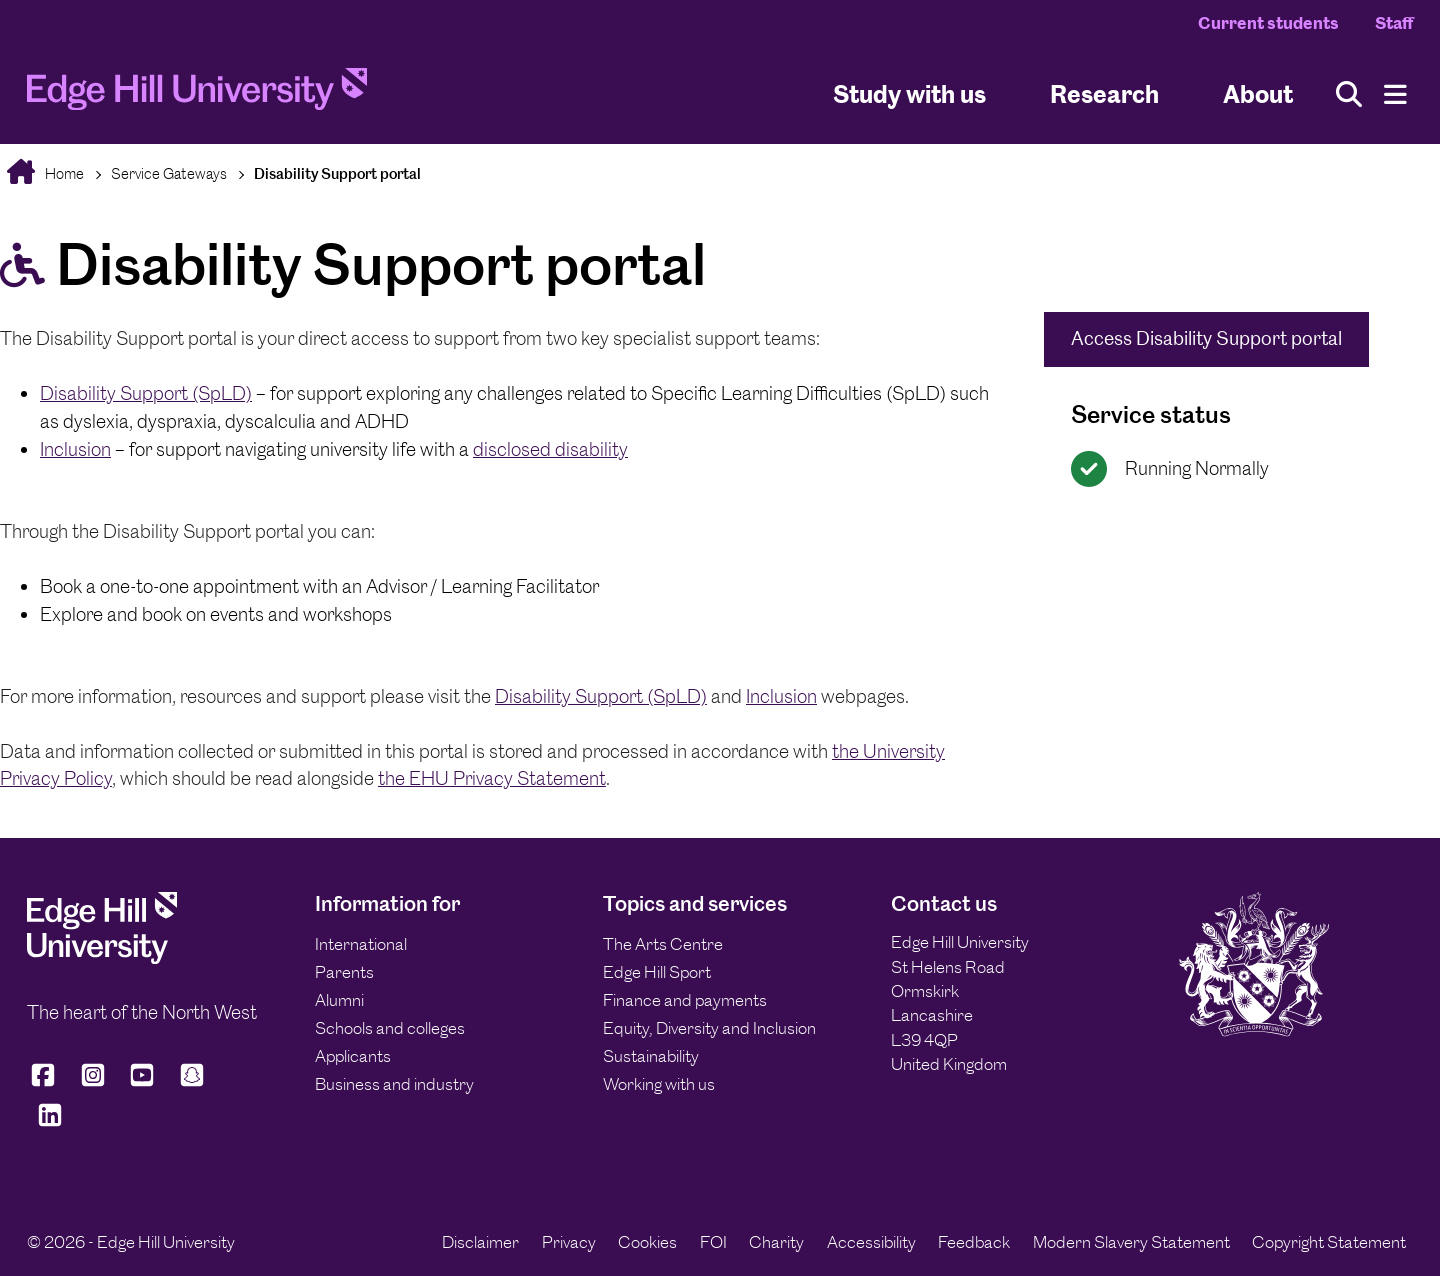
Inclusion (75, 449)
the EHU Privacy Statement (492, 778)
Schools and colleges (390, 1028)
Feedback (974, 1242)
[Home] (197, 95)
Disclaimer (480, 1242)
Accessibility (871, 1242)
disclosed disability (550, 449)
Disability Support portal (337, 173)
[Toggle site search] (1349, 94)
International (361, 944)
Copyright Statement (1329, 1242)
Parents (344, 972)
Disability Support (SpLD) (146, 393)
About (1258, 93)
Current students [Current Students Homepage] (1268, 23)
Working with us (659, 1084)
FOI (713, 1242)
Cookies (647, 1242)
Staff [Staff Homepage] (1394, 23)
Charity (776, 1242)
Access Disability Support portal (1206, 338)
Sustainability (651, 1056)
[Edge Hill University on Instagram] (93, 1083)
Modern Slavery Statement (1131, 1242)
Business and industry (394, 1084)
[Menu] (1395, 94)
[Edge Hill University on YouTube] (142, 1083)
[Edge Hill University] (102, 958)
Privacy (569, 1242)
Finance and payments (685, 1000)
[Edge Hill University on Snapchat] (192, 1083)
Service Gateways (169, 173)
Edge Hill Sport (657, 972)
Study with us (909, 93)
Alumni (339, 1000)
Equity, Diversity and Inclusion (709, 1028)
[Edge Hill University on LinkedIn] (50, 1123)
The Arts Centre (663, 944)
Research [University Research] (1104, 93)
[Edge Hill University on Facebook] (46, 1083)
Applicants (353, 1056)
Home (63, 173)
